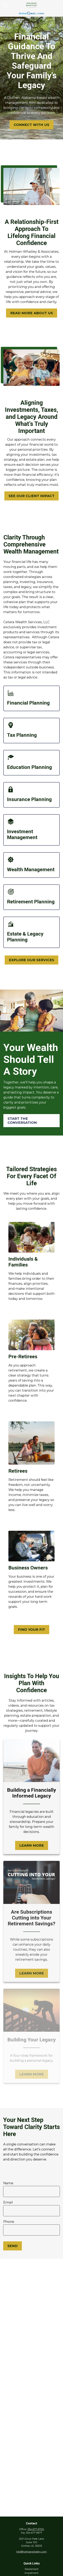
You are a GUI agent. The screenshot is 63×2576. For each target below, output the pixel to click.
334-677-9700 (36, 2529)
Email (8, 2202)
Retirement (31, 2569)
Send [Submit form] (12, 2246)
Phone (8, 2222)
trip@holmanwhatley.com (31, 2551)
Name (8, 2183)
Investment (31, 2572)
